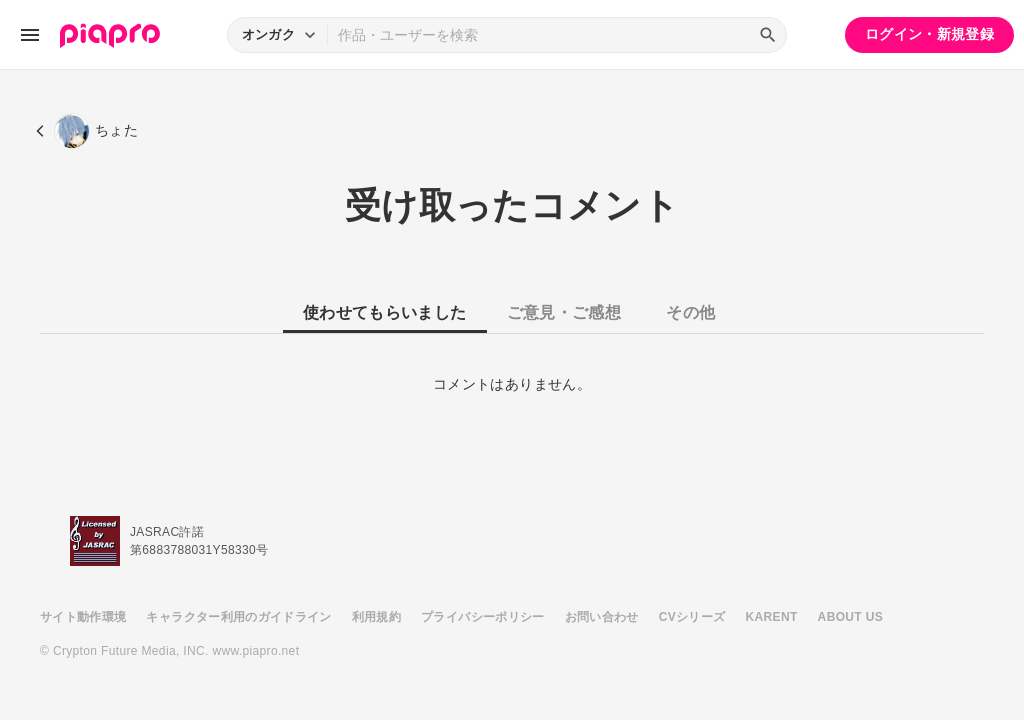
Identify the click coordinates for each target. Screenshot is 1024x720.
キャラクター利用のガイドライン (238, 617)
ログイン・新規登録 (929, 34)
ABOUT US (850, 617)
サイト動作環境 (83, 617)
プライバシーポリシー (483, 617)
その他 (690, 312)
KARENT (772, 617)
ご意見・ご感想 (564, 312)
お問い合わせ (602, 617)
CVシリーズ (692, 617)
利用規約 (376, 617)
